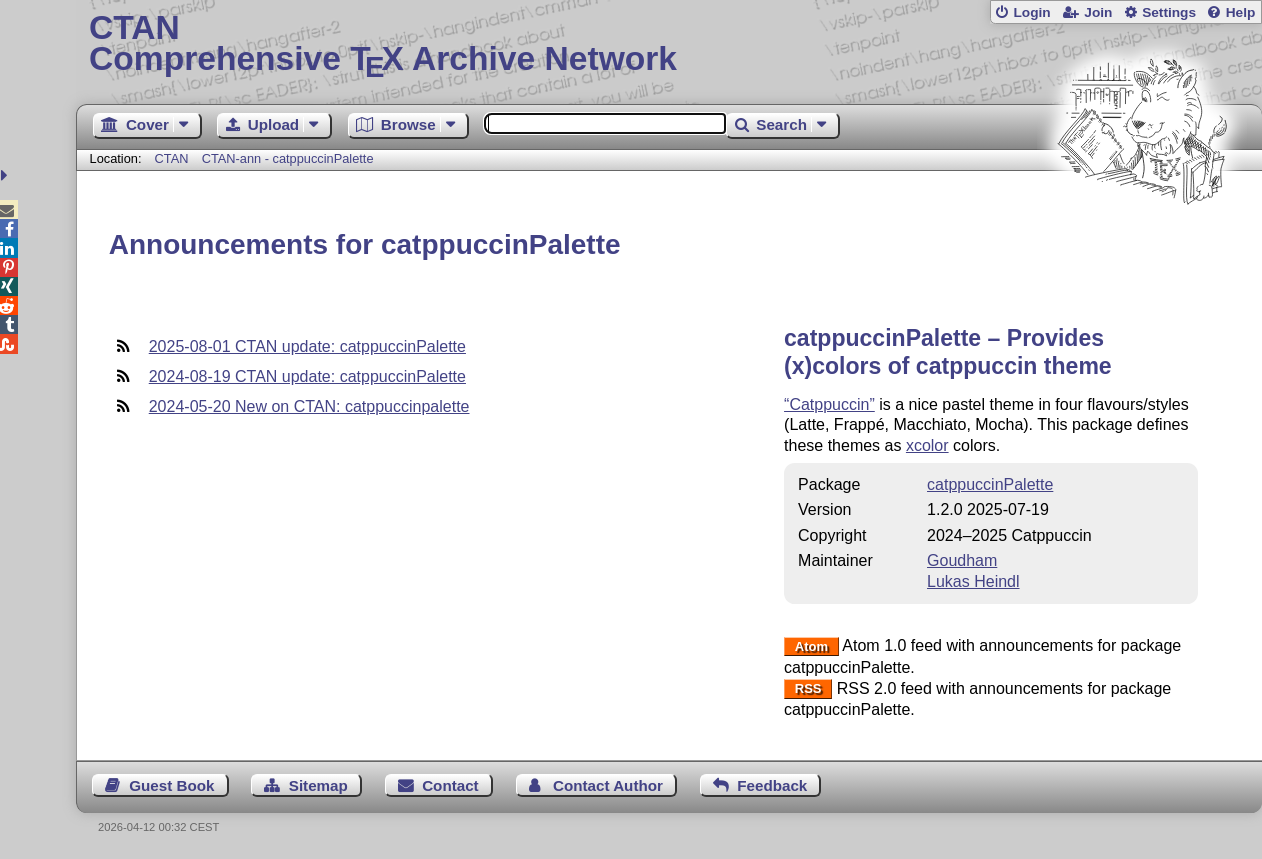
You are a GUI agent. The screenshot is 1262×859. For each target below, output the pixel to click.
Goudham (962, 560)
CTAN (172, 158)
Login (1031, 12)
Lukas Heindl (973, 581)
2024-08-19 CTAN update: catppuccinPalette (307, 376)
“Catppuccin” (829, 404)
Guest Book (171, 785)
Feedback (772, 785)
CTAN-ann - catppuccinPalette (288, 158)
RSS (808, 689)
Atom (811, 646)
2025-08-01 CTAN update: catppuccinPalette (307, 346)
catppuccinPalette (990, 484)
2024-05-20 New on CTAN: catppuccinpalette (309, 406)
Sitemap (318, 785)
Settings (1169, 12)
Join (1098, 12)
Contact (450, 785)
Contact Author (608, 785)
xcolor (927, 445)
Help (1241, 12)
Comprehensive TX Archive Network (669, 45)
